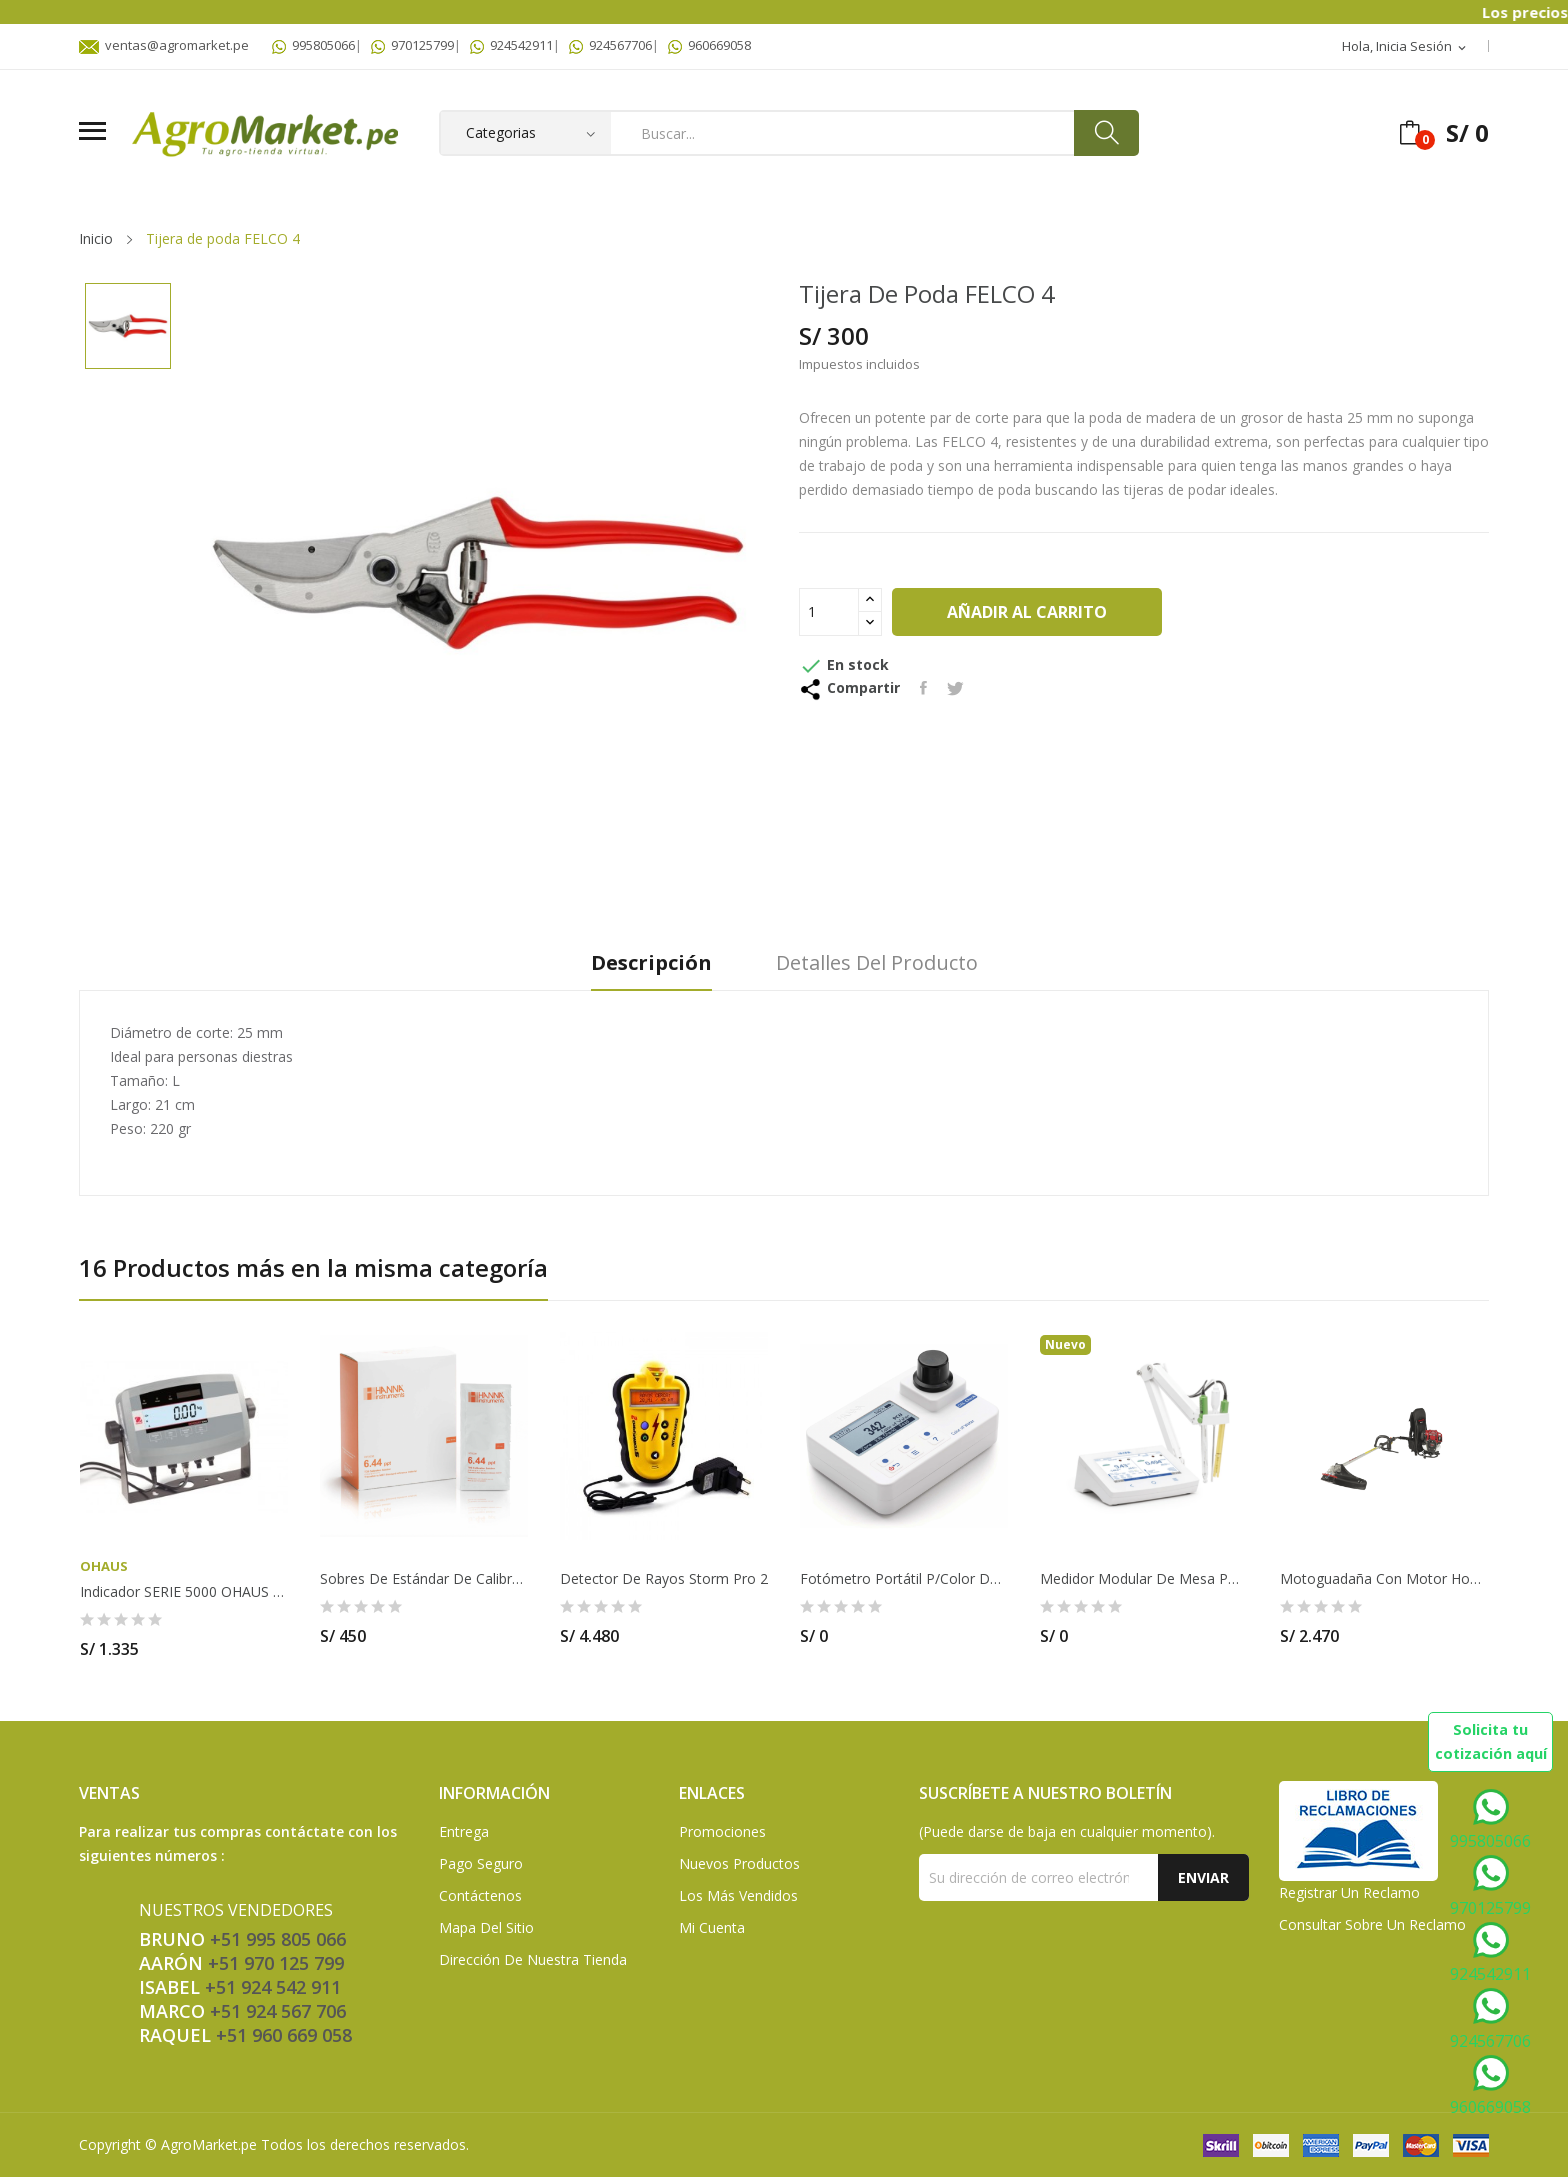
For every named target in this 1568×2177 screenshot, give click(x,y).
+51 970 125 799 (276, 1963)
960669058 (709, 45)
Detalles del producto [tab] (877, 963)
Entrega (464, 1831)
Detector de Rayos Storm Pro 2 (664, 1579)
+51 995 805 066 (278, 1939)
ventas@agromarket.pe (164, 45)
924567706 (610, 45)
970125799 (412, 45)
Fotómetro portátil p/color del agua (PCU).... (904, 1579)
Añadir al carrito (1027, 612)
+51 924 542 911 (273, 1987)
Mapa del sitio (486, 1927)
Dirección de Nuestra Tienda (533, 1959)
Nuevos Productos (739, 1863)
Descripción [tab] (651, 963)
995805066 (313, 45)
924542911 (511, 45)
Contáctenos (480, 1895)
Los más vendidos (738, 1895)
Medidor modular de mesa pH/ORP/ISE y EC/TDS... (1144, 1579)
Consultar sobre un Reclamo (1372, 1924)
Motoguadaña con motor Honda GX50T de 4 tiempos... (1384, 1579)
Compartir (923, 688)
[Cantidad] (829, 612)
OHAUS (104, 1566)
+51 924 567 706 (278, 2011)
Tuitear (955, 688)
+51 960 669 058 (284, 2035)
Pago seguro (481, 1863)
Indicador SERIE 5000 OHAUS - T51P (184, 1592)
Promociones (722, 1831)
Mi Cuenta (712, 1927)
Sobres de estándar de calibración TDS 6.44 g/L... (424, 1579)
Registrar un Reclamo (1349, 1892)
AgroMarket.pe (209, 2144)
